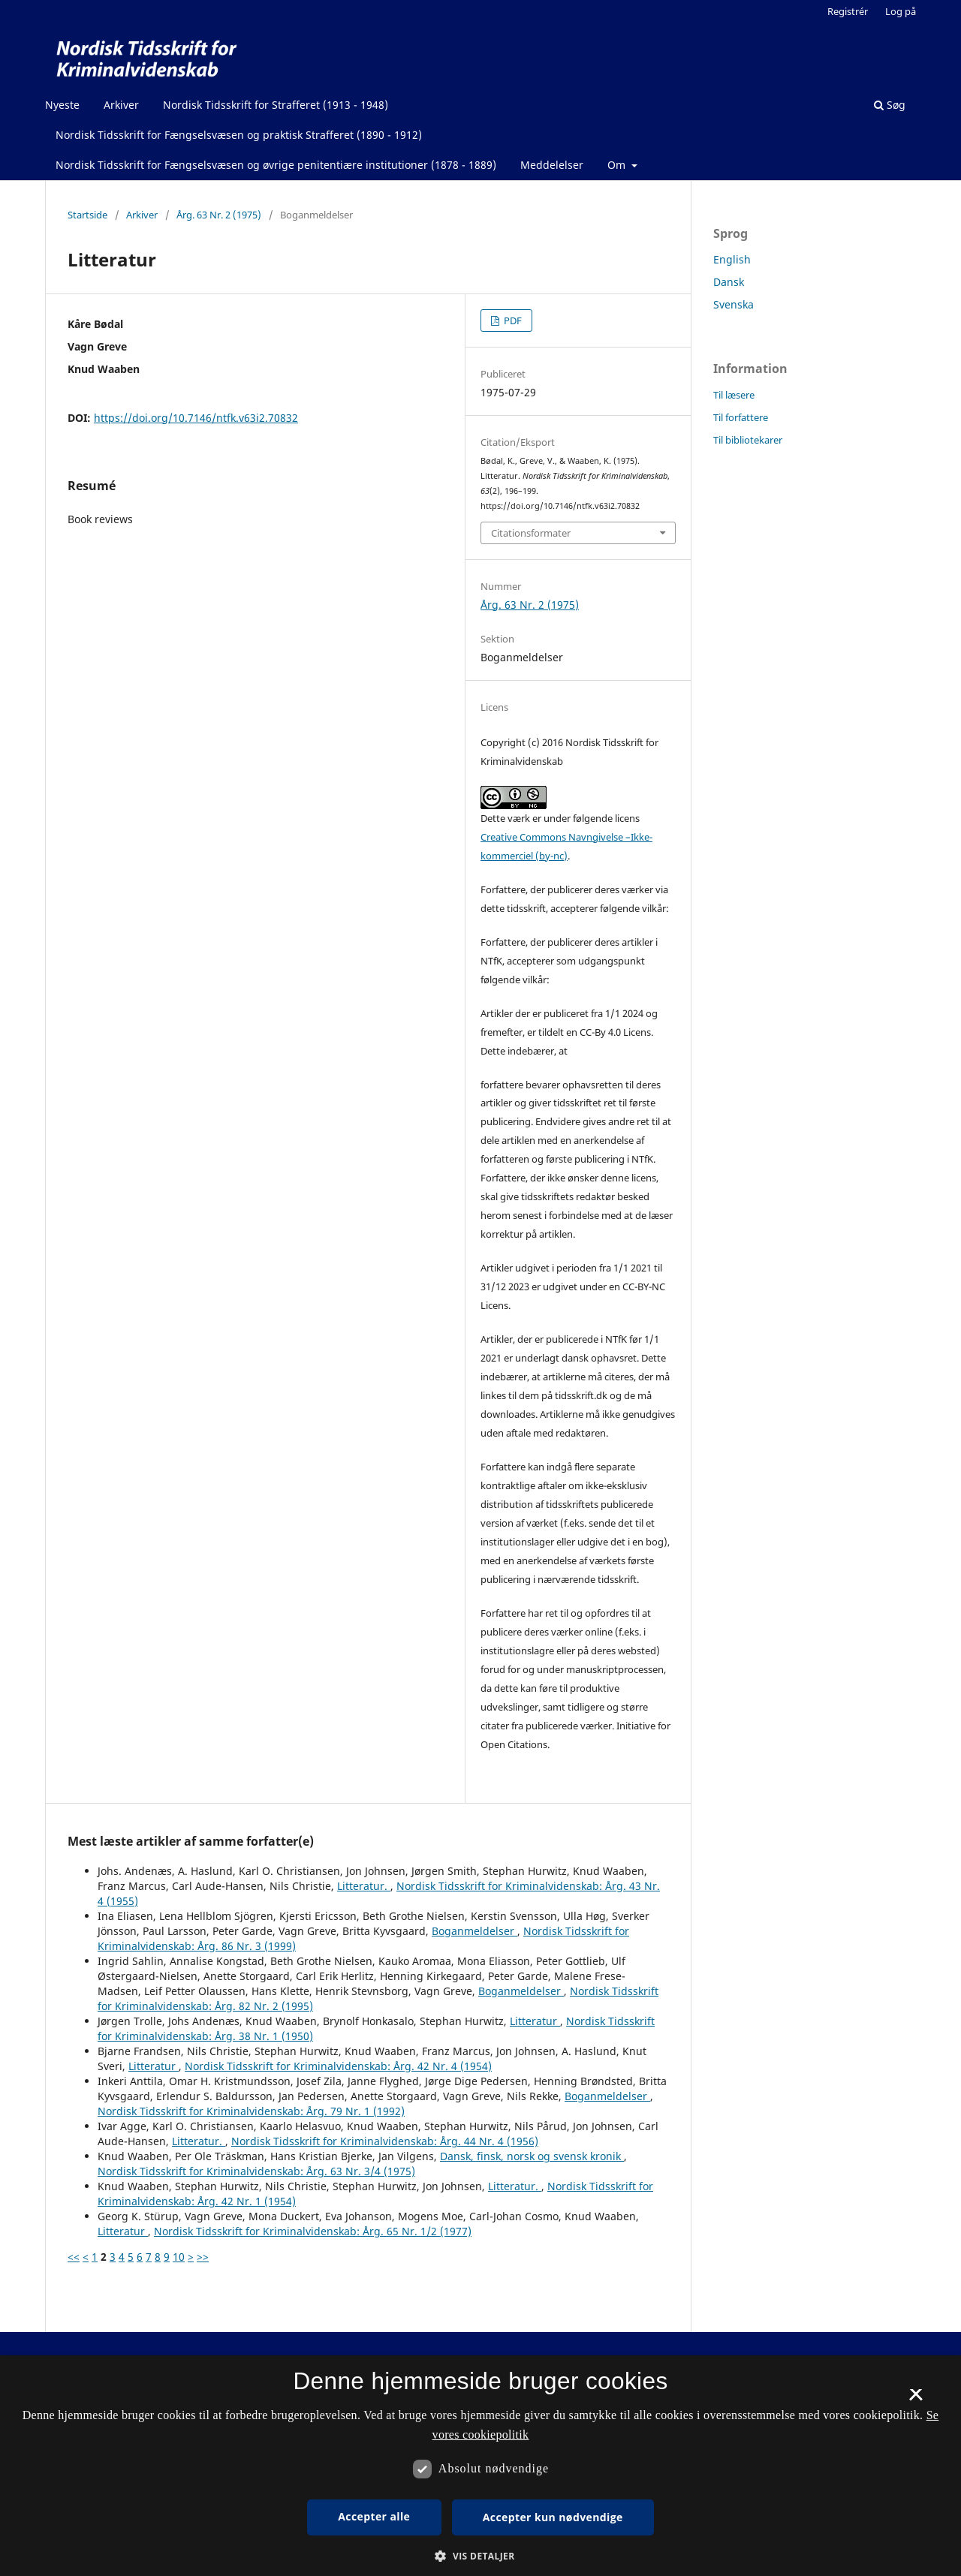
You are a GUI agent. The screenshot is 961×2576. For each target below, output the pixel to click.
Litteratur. (363, 1886)
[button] (480, 2556)
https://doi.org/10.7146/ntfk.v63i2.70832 (196, 418)
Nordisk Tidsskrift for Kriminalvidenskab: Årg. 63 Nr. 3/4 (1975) (256, 2171)
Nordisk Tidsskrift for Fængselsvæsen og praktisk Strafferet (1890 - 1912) (239, 135)
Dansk (728, 282)
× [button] (915, 2399)
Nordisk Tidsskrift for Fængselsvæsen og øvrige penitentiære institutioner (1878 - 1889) (276, 165)
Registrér (847, 11)
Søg (889, 105)
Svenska (733, 304)
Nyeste (62, 105)
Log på (900, 11)
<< (74, 2256)
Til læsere (734, 395)
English (732, 259)
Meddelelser (551, 165)
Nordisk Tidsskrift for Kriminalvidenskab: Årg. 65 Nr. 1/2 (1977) (312, 2231)
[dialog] (480, 2465)
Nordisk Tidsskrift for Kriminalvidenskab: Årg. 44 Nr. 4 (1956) (384, 2141)
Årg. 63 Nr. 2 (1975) (218, 214)
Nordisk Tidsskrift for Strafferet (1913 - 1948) (275, 105)
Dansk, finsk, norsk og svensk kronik (532, 2156)
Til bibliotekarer (747, 440)
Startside (87, 214)
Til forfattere (740, 417)
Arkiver (121, 105)
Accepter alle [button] (374, 2516)
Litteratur (535, 2021)
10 (179, 2256)
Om (617, 165)
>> (203, 2256)
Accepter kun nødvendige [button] (553, 2517)
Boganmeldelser (474, 1931)
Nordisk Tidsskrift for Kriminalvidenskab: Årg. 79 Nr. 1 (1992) (251, 2111)
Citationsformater (531, 533)
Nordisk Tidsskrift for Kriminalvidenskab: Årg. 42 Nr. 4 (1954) (338, 2066)
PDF (512, 320)
